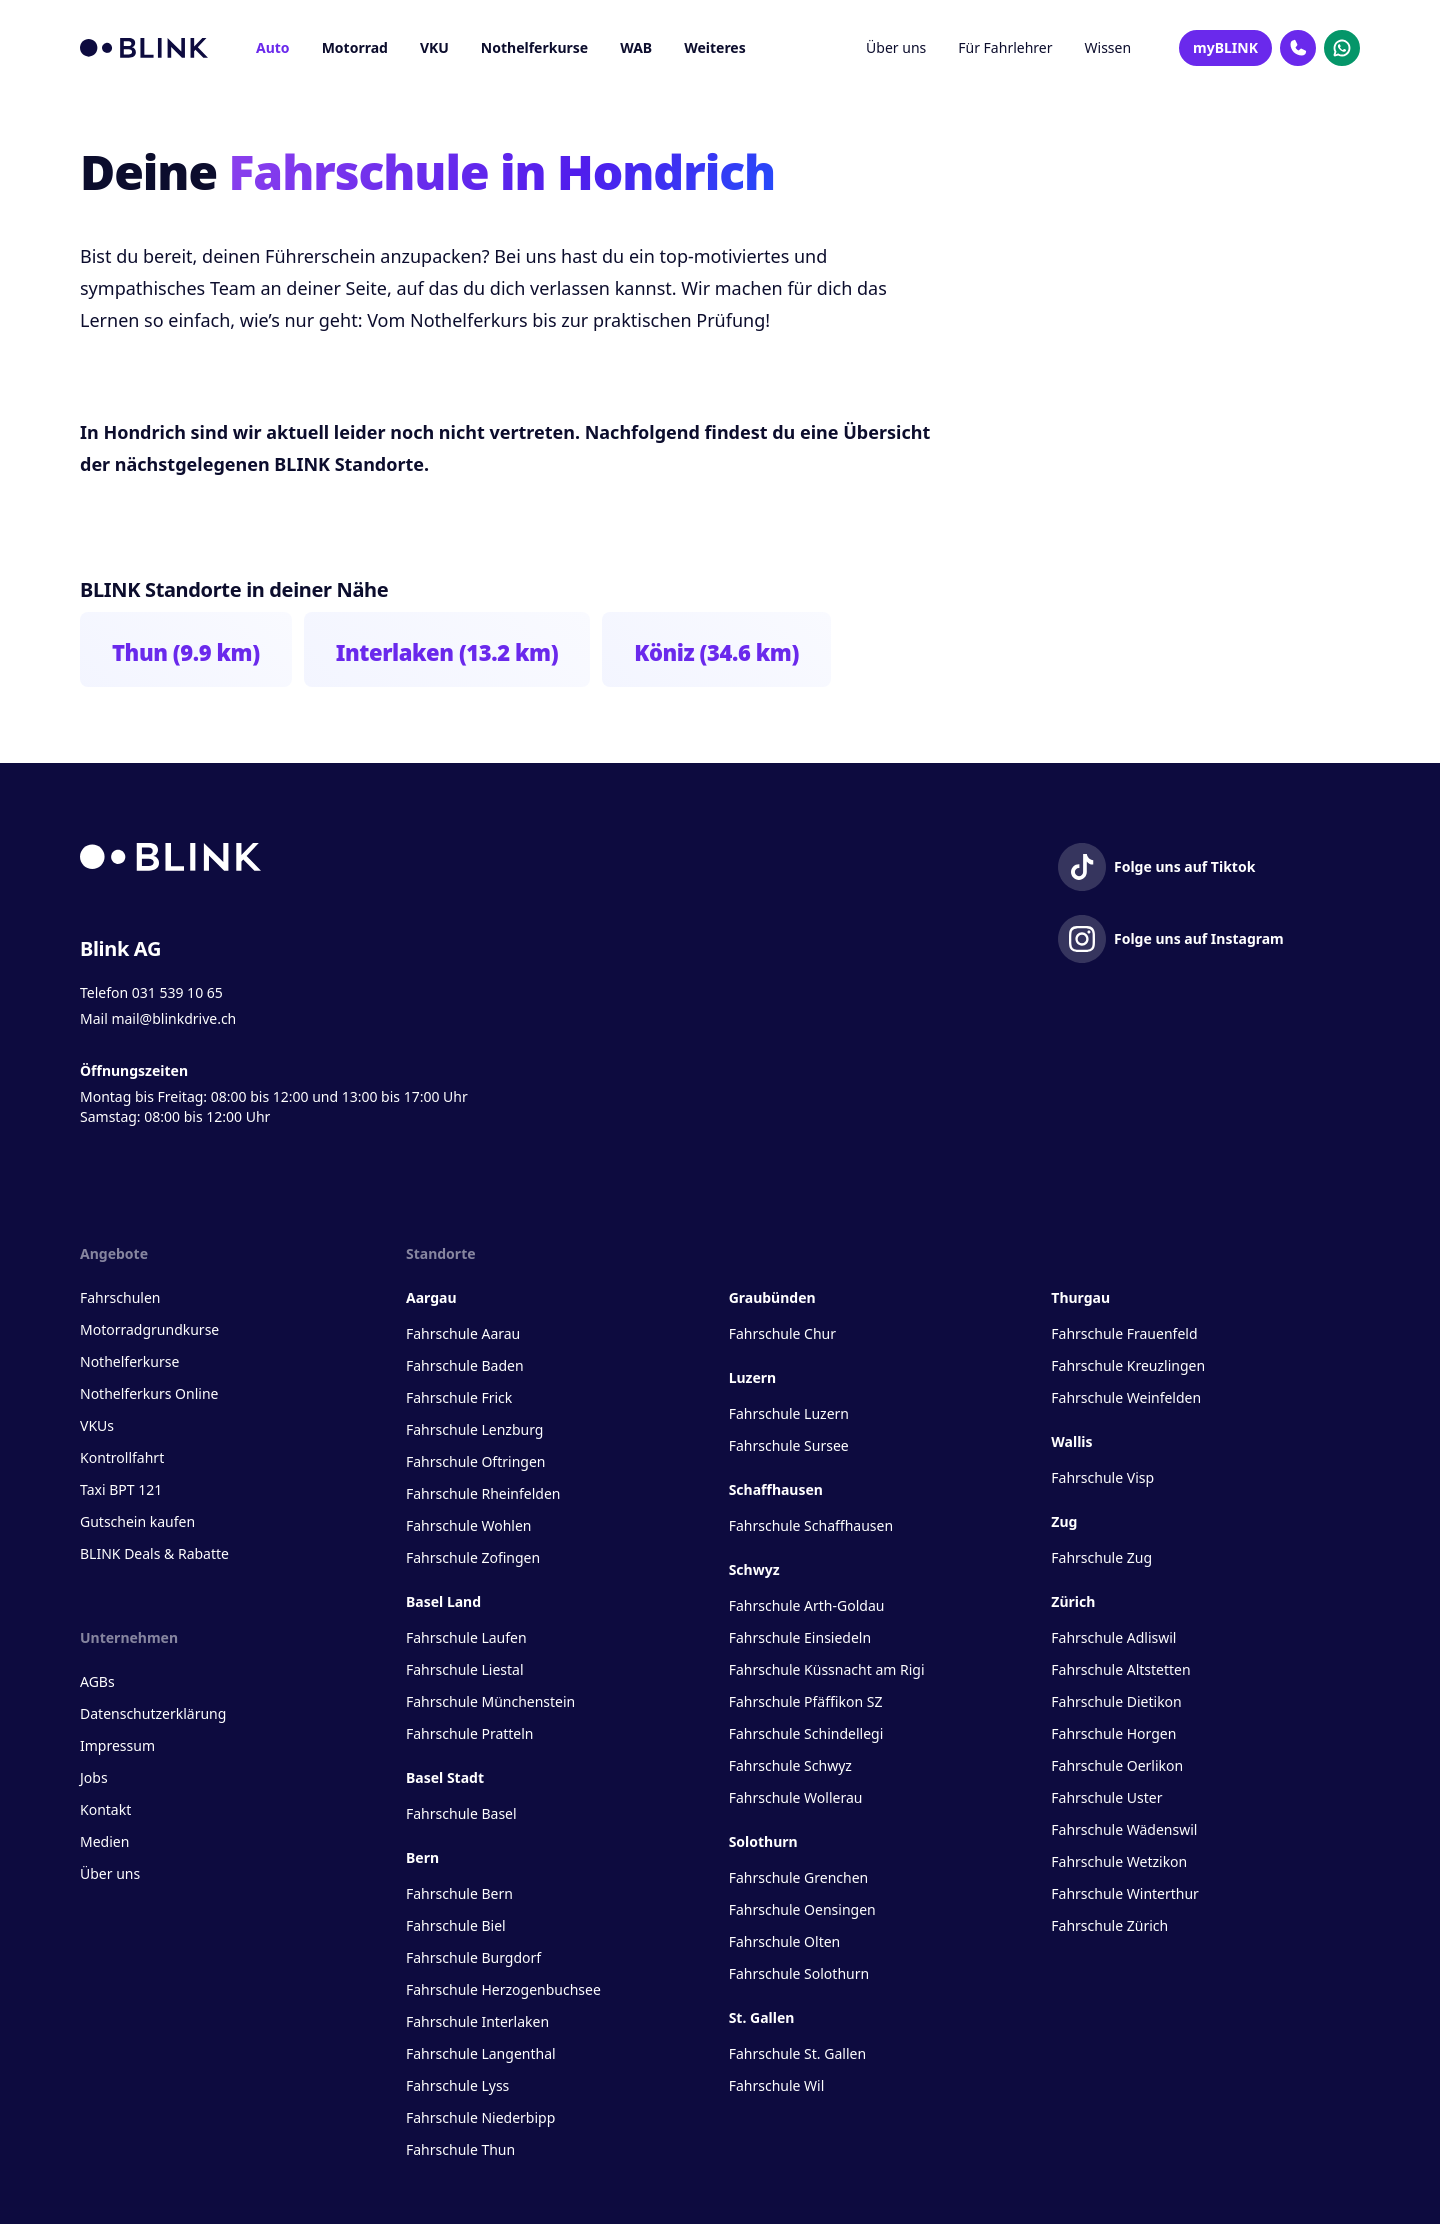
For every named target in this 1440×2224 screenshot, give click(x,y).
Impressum (117, 1745)
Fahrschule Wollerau (796, 1797)
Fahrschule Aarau (463, 1333)
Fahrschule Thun (460, 2149)
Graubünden (772, 1297)
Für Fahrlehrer (1005, 47)
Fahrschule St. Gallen (797, 2053)
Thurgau (1080, 1297)
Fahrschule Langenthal (481, 2053)
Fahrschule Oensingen (802, 1909)
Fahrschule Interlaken (477, 2021)
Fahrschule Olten (785, 1941)
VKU (434, 47)
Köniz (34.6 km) (716, 652)
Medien (104, 1841)
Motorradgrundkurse (149, 1329)
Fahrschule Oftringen (475, 1461)
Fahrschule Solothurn (799, 1973)
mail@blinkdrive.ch (173, 1018)
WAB (636, 47)
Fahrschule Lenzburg (474, 1429)
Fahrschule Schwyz (790, 1765)
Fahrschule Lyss (457, 2085)
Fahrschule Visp (1102, 1477)
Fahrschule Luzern (789, 1413)
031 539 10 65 (177, 992)
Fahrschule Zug (1101, 1557)
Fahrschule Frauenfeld (1124, 1333)
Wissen (1108, 47)
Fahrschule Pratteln (470, 1733)
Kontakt (105, 1809)
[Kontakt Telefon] (1298, 48)
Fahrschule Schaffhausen (811, 1525)
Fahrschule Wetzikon (1119, 1861)
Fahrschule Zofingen (473, 1557)
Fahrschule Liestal (465, 1669)
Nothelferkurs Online (149, 1393)
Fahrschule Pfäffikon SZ (806, 1701)
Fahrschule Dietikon (1116, 1701)
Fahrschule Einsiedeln (800, 1637)
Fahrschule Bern (459, 1893)
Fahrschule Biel (456, 1925)
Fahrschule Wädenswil (1124, 1829)
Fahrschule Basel (461, 1813)
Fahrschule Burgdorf (473, 1957)
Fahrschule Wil (777, 2085)
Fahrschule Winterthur (1125, 1893)
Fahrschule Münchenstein (490, 1701)
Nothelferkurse (534, 47)
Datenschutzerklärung (153, 1713)
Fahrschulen (120, 1297)
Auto (273, 47)
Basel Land (443, 1601)
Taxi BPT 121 (121, 1489)
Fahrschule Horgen (1113, 1733)
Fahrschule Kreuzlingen (1128, 1365)
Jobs (94, 1777)
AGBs (97, 1681)
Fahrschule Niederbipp (480, 2117)
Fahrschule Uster (1106, 1797)
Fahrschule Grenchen (799, 1877)
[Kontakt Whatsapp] (1342, 48)
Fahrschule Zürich (1109, 1925)
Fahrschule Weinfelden (1126, 1397)
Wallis (1071, 1441)
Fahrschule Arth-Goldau (807, 1605)
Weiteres (715, 47)
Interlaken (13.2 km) (447, 652)
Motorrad (355, 47)
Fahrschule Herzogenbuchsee (503, 1989)
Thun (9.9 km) (186, 652)
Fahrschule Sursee (789, 1445)
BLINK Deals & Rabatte (154, 1553)
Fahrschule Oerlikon (1117, 1765)
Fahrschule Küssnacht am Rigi (827, 1669)
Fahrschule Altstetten (1120, 1669)
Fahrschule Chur (782, 1333)
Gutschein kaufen (137, 1521)
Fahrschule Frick (459, 1397)
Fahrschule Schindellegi (806, 1733)
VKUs (97, 1425)
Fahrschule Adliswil (1113, 1637)
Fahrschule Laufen (466, 1637)
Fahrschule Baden (465, 1365)
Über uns (896, 47)
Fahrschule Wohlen (468, 1525)
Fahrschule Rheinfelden (483, 1493)
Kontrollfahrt (122, 1457)
